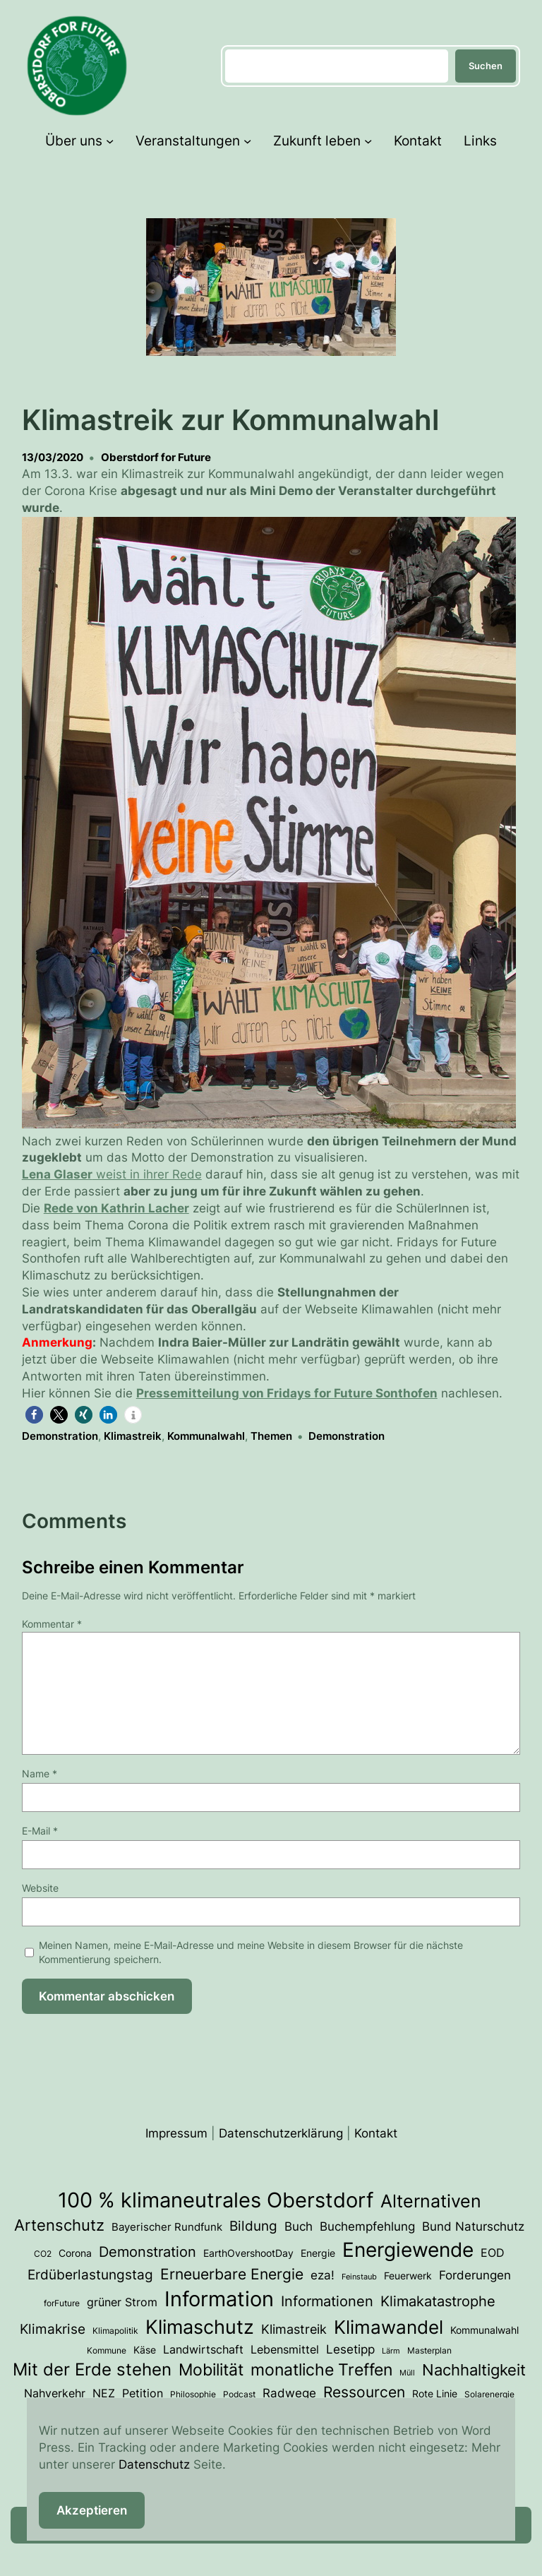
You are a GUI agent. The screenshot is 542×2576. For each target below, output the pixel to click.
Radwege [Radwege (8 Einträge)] (289, 2392)
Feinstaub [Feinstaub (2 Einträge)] (359, 2277)
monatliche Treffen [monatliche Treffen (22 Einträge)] (321, 2370)
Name (39, 1773)
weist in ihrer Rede (112, 1174)
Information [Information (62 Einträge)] (219, 2298)
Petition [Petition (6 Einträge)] (142, 2393)
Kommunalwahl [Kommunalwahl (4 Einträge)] (484, 2330)
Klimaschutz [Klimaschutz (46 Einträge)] (199, 2327)
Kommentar (52, 1624)
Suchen (485, 65)
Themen (271, 1436)
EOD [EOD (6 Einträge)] (493, 2253)
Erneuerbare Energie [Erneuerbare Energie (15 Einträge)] (231, 2274)
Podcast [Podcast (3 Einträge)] (239, 2394)
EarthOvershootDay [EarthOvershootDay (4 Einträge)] (248, 2253)
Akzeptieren (91, 2510)
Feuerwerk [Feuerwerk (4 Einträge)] (408, 2276)
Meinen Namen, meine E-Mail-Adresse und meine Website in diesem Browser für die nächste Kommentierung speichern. (251, 1952)
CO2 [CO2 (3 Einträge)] (43, 2253)
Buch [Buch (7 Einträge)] (298, 2226)
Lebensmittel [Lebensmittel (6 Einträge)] (285, 2349)
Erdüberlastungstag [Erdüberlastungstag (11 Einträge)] (90, 2274)
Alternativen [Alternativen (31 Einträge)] (430, 2201)
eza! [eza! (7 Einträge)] (323, 2275)
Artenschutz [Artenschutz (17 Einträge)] (59, 2225)
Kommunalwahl (206, 1436)
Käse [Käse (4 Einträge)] (144, 2350)
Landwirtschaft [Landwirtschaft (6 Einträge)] (203, 2349)
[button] (34, 1415)
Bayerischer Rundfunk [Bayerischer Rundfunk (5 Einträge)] (167, 2227)
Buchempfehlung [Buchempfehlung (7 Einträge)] (367, 2226)
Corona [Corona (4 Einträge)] (75, 2253)
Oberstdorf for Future (156, 457)
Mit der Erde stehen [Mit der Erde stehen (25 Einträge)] (92, 2369)
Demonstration (60, 1436)
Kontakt (375, 2132)
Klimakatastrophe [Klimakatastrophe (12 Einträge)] (437, 2301)
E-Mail (40, 1831)
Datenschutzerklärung (281, 2132)
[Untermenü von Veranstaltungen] (247, 141)
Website (40, 1888)
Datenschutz (154, 2464)
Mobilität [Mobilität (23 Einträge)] (211, 2369)
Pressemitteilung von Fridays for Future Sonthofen (287, 1393)
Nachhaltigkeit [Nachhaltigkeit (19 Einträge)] (474, 2369)
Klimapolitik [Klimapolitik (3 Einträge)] (115, 2330)
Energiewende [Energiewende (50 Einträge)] (408, 2250)
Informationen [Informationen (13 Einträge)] (327, 2301)
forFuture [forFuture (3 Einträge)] (62, 2303)
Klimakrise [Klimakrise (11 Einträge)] (52, 2328)
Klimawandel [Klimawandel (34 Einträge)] (388, 2327)
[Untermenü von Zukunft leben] (368, 141)
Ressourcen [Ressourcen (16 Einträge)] (364, 2392)
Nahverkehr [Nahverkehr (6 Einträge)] (54, 2393)
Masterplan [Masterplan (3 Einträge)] (429, 2350)
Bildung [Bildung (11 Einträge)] (253, 2225)
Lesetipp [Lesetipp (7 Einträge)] (350, 2349)
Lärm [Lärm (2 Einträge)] (391, 2351)
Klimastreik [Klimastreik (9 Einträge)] (294, 2329)
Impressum (176, 2132)
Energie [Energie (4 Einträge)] (318, 2253)
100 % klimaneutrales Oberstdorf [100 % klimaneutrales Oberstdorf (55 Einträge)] (215, 2200)
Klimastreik (133, 1436)
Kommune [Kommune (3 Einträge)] (106, 2350)
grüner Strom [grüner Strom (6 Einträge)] (122, 2302)
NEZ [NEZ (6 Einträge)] (103, 2393)
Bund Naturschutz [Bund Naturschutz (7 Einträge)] (473, 2226)
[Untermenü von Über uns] (110, 141)
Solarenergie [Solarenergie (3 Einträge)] (489, 2394)
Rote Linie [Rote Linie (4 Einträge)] (434, 2393)
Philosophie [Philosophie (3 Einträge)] (193, 2394)
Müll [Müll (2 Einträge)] (407, 2373)
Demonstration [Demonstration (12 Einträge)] (147, 2251)
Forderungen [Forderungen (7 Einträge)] (475, 2275)
